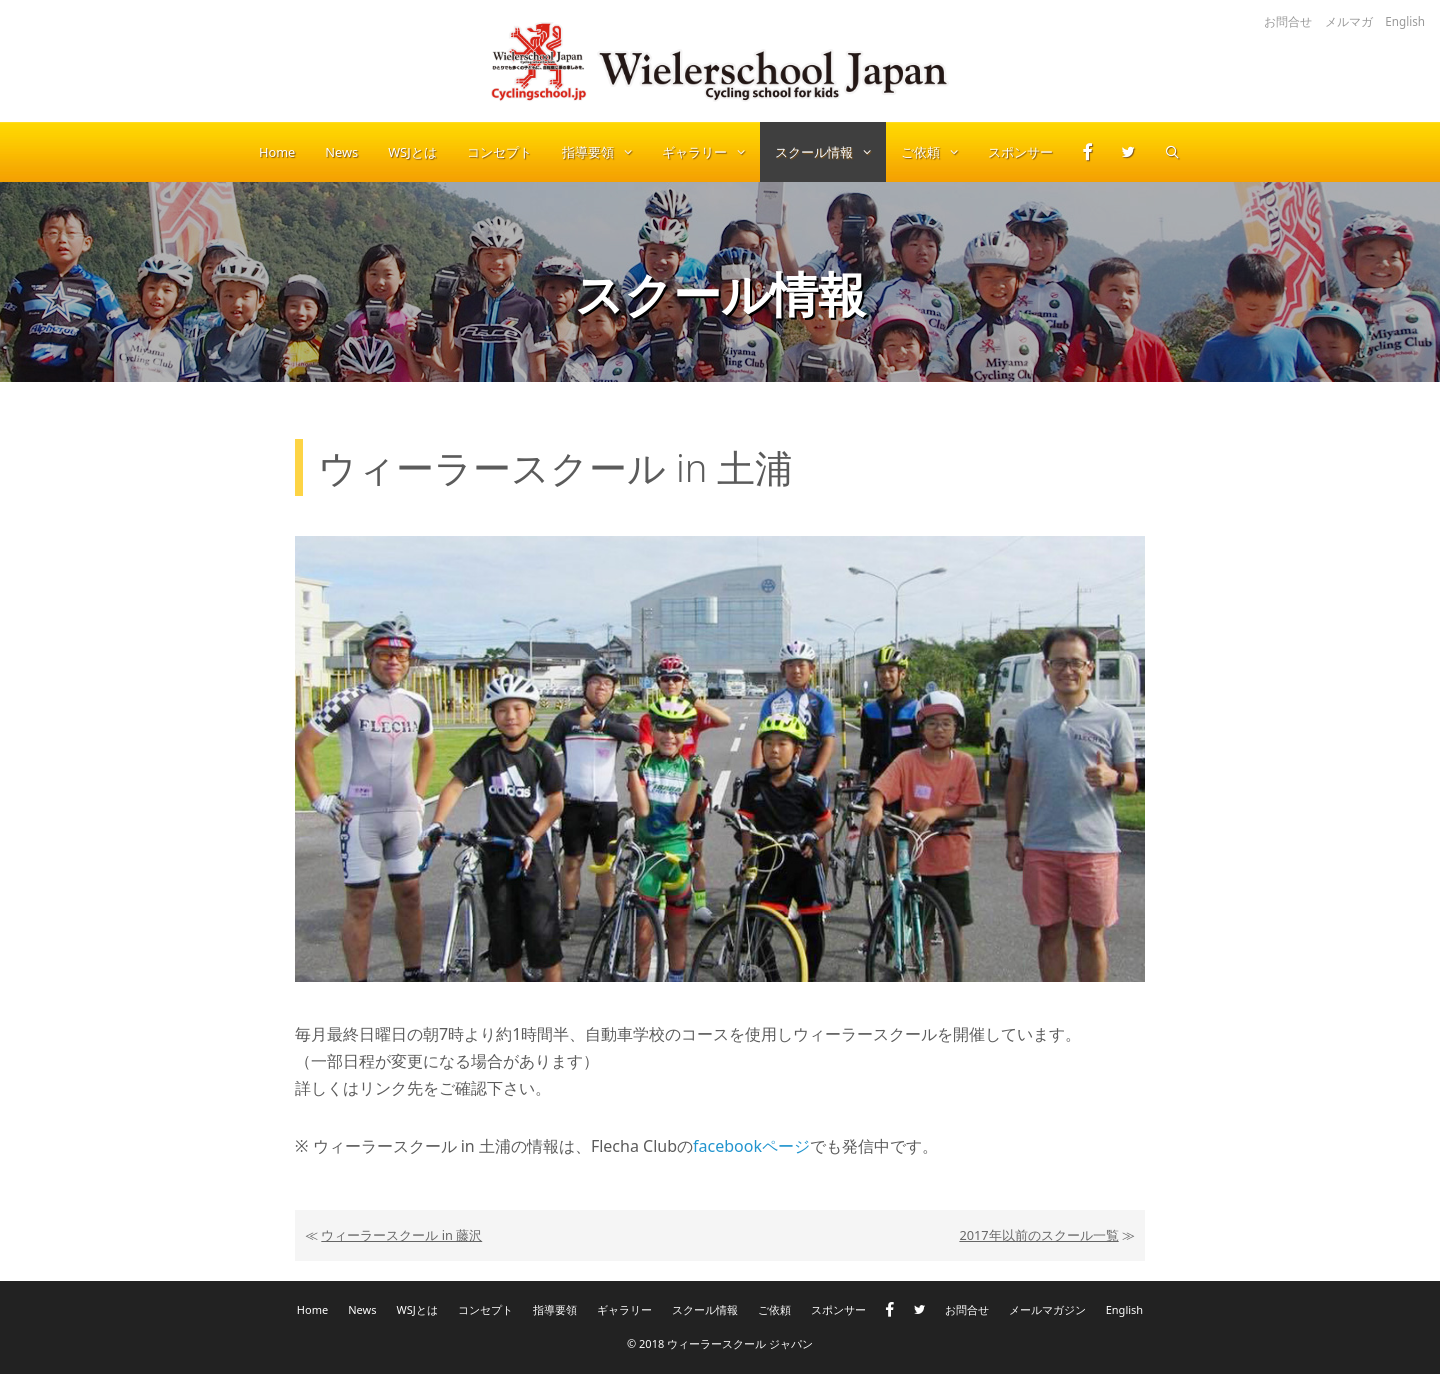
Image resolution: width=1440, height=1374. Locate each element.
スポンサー (1020, 152)
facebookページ (751, 1146)
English (1405, 21)
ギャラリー (711, 152)
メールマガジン (1047, 1309)
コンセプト (499, 152)
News (341, 152)
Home (277, 152)
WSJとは (412, 152)
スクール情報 (830, 152)
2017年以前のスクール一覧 (1038, 1235)
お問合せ (1288, 21)
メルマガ (1349, 21)
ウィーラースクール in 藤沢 (401, 1235)
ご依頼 (937, 152)
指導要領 (604, 152)
